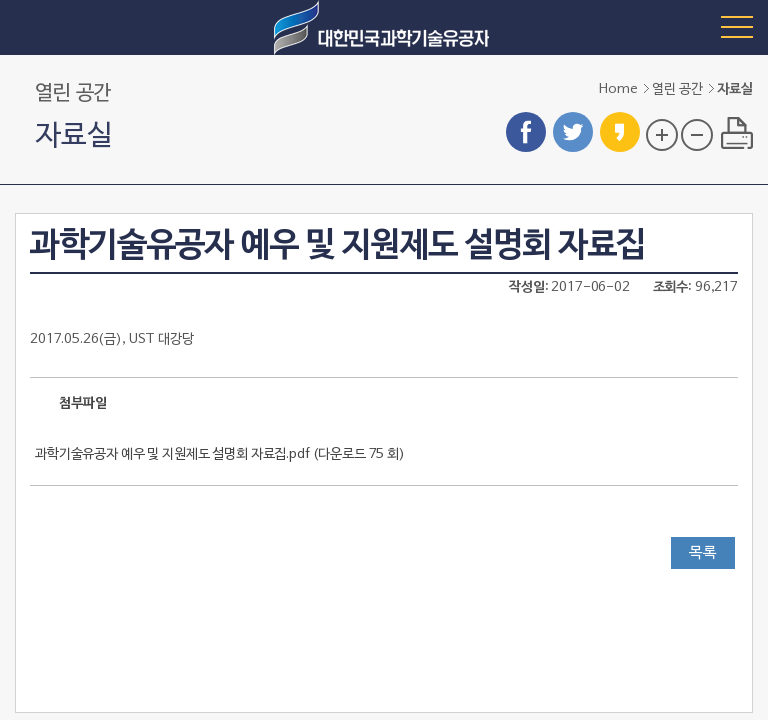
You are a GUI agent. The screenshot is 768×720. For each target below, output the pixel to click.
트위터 (573, 132)
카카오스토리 (620, 132)
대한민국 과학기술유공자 (384, 27)
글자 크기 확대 (662, 135)
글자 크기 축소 (697, 135)
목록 (703, 553)
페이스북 (526, 132)
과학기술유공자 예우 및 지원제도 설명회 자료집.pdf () (220, 454)
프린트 (737, 133)
